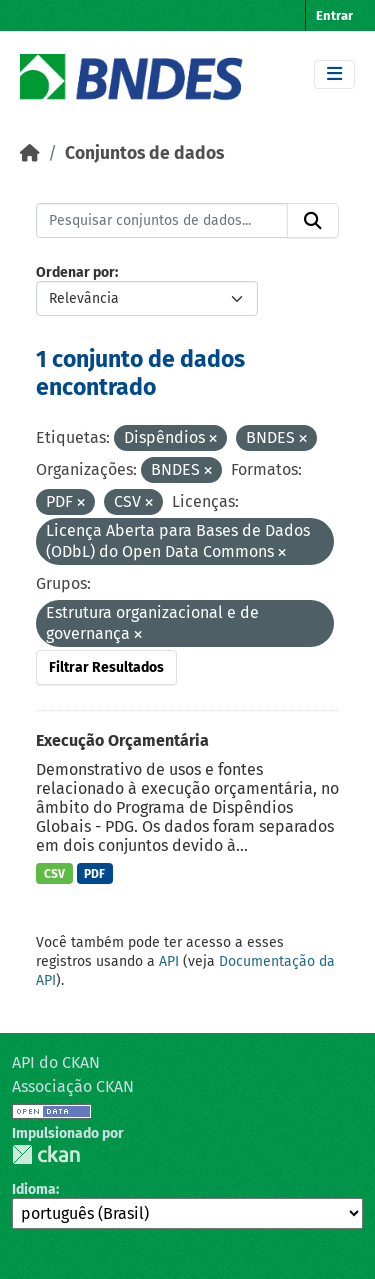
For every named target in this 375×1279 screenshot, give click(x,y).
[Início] (30, 153)
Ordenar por (75, 272)
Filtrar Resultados (106, 667)
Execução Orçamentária (122, 740)
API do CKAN (56, 1062)
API (169, 961)
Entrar (334, 15)
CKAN (46, 1154)
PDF (94, 874)
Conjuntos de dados (144, 153)
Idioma (34, 1189)
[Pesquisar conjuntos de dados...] (162, 221)
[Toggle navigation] (334, 74)
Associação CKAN (73, 1086)
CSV (54, 874)
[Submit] (313, 221)
